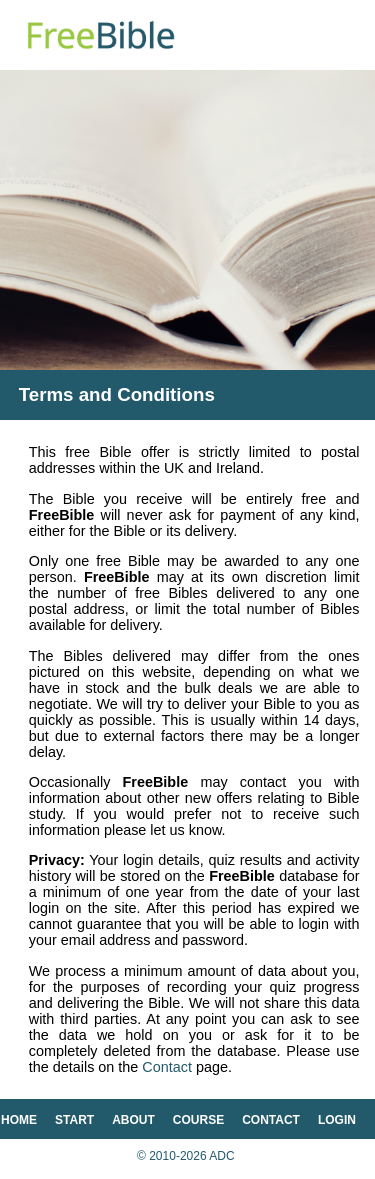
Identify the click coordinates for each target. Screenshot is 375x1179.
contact (271, 1120)
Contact (167, 1067)
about (133, 1120)
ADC (221, 1156)
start (74, 1120)
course (198, 1120)
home (19, 1120)
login (337, 1120)
